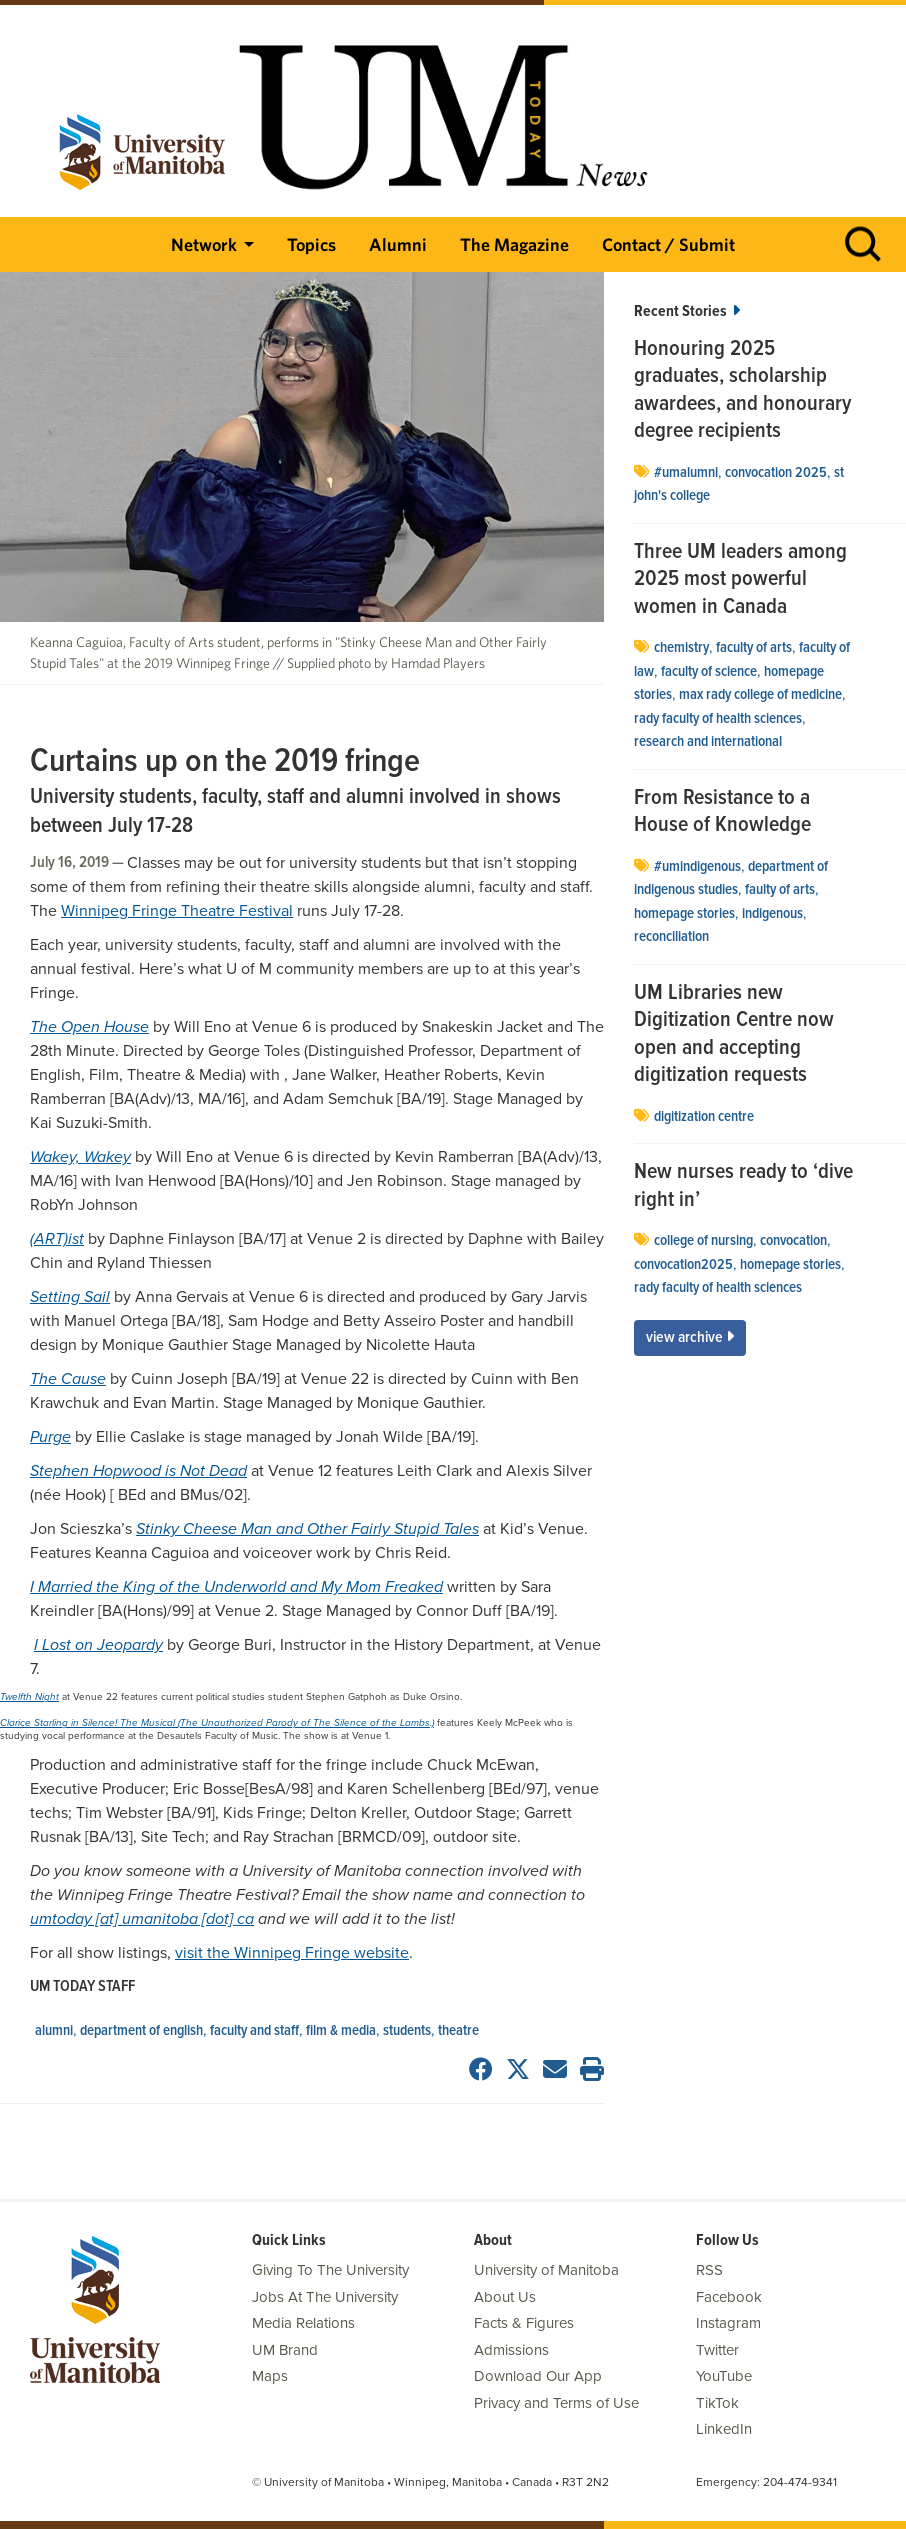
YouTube (724, 2376)
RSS (709, 2270)
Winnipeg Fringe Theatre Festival (177, 911)
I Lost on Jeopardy (98, 1645)
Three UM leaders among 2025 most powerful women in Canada (740, 580)
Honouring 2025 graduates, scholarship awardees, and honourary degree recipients (742, 391)
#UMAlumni (686, 473)
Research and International (708, 742)
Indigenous (772, 914)
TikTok (717, 2403)
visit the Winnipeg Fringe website (292, 1953)
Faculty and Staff (254, 2031)
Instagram (728, 2323)
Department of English (141, 2031)
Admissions (511, 2350)
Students (407, 2031)
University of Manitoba (546, 2270)
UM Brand (285, 2350)
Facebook (729, 2297)
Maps (270, 2376)
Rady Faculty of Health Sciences (718, 719)
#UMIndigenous (697, 867)
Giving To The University (330, 2270)
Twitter (717, 2350)
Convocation (793, 1241)
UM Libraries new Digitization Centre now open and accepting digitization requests (734, 1035)
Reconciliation (671, 937)
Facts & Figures (524, 2323)
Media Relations (303, 2323)
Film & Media (341, 2031)
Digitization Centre (704, 1117)
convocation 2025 (776, 473)
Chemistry (681, 648)
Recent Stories (687, 311)
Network (204, 244)
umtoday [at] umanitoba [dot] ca (142, 1919)
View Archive (690, 1337)
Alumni (398, 244)
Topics (311, 244)
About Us (505, 2297)
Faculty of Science (709, 672)
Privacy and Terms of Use (556, 2403)
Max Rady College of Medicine (760, 695)
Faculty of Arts (754, 648)
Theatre (458, 2031)
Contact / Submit (668, 244)
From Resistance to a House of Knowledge (722, 812)
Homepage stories (684, 914)
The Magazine (514, 244)
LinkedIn (724, 2429)
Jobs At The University (325, 2297)
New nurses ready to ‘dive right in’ (743, 1186)
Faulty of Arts (780, 890)
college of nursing (703, 1241)
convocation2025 (683, 1265)
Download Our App (538, 2376)
